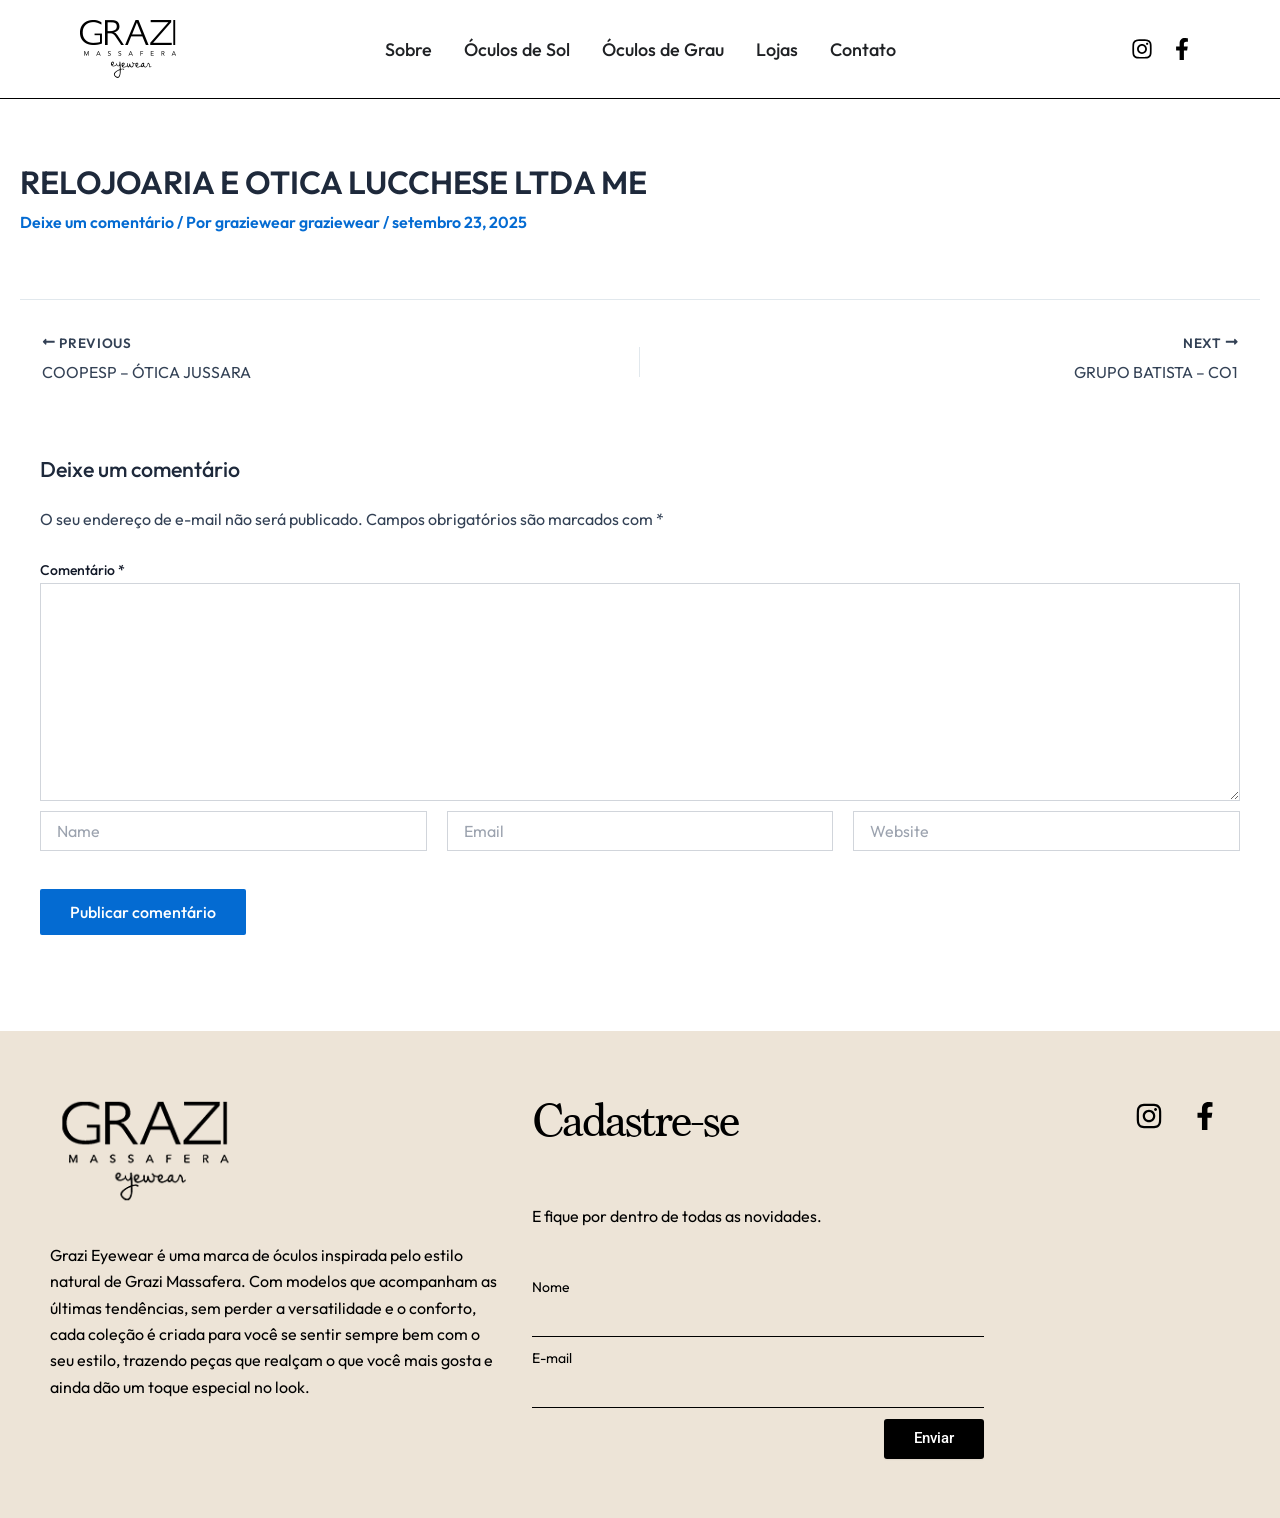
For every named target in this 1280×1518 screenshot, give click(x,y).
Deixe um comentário (97, 222)
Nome (551, 1286)
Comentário (82, 570)
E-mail (552, 1357)
